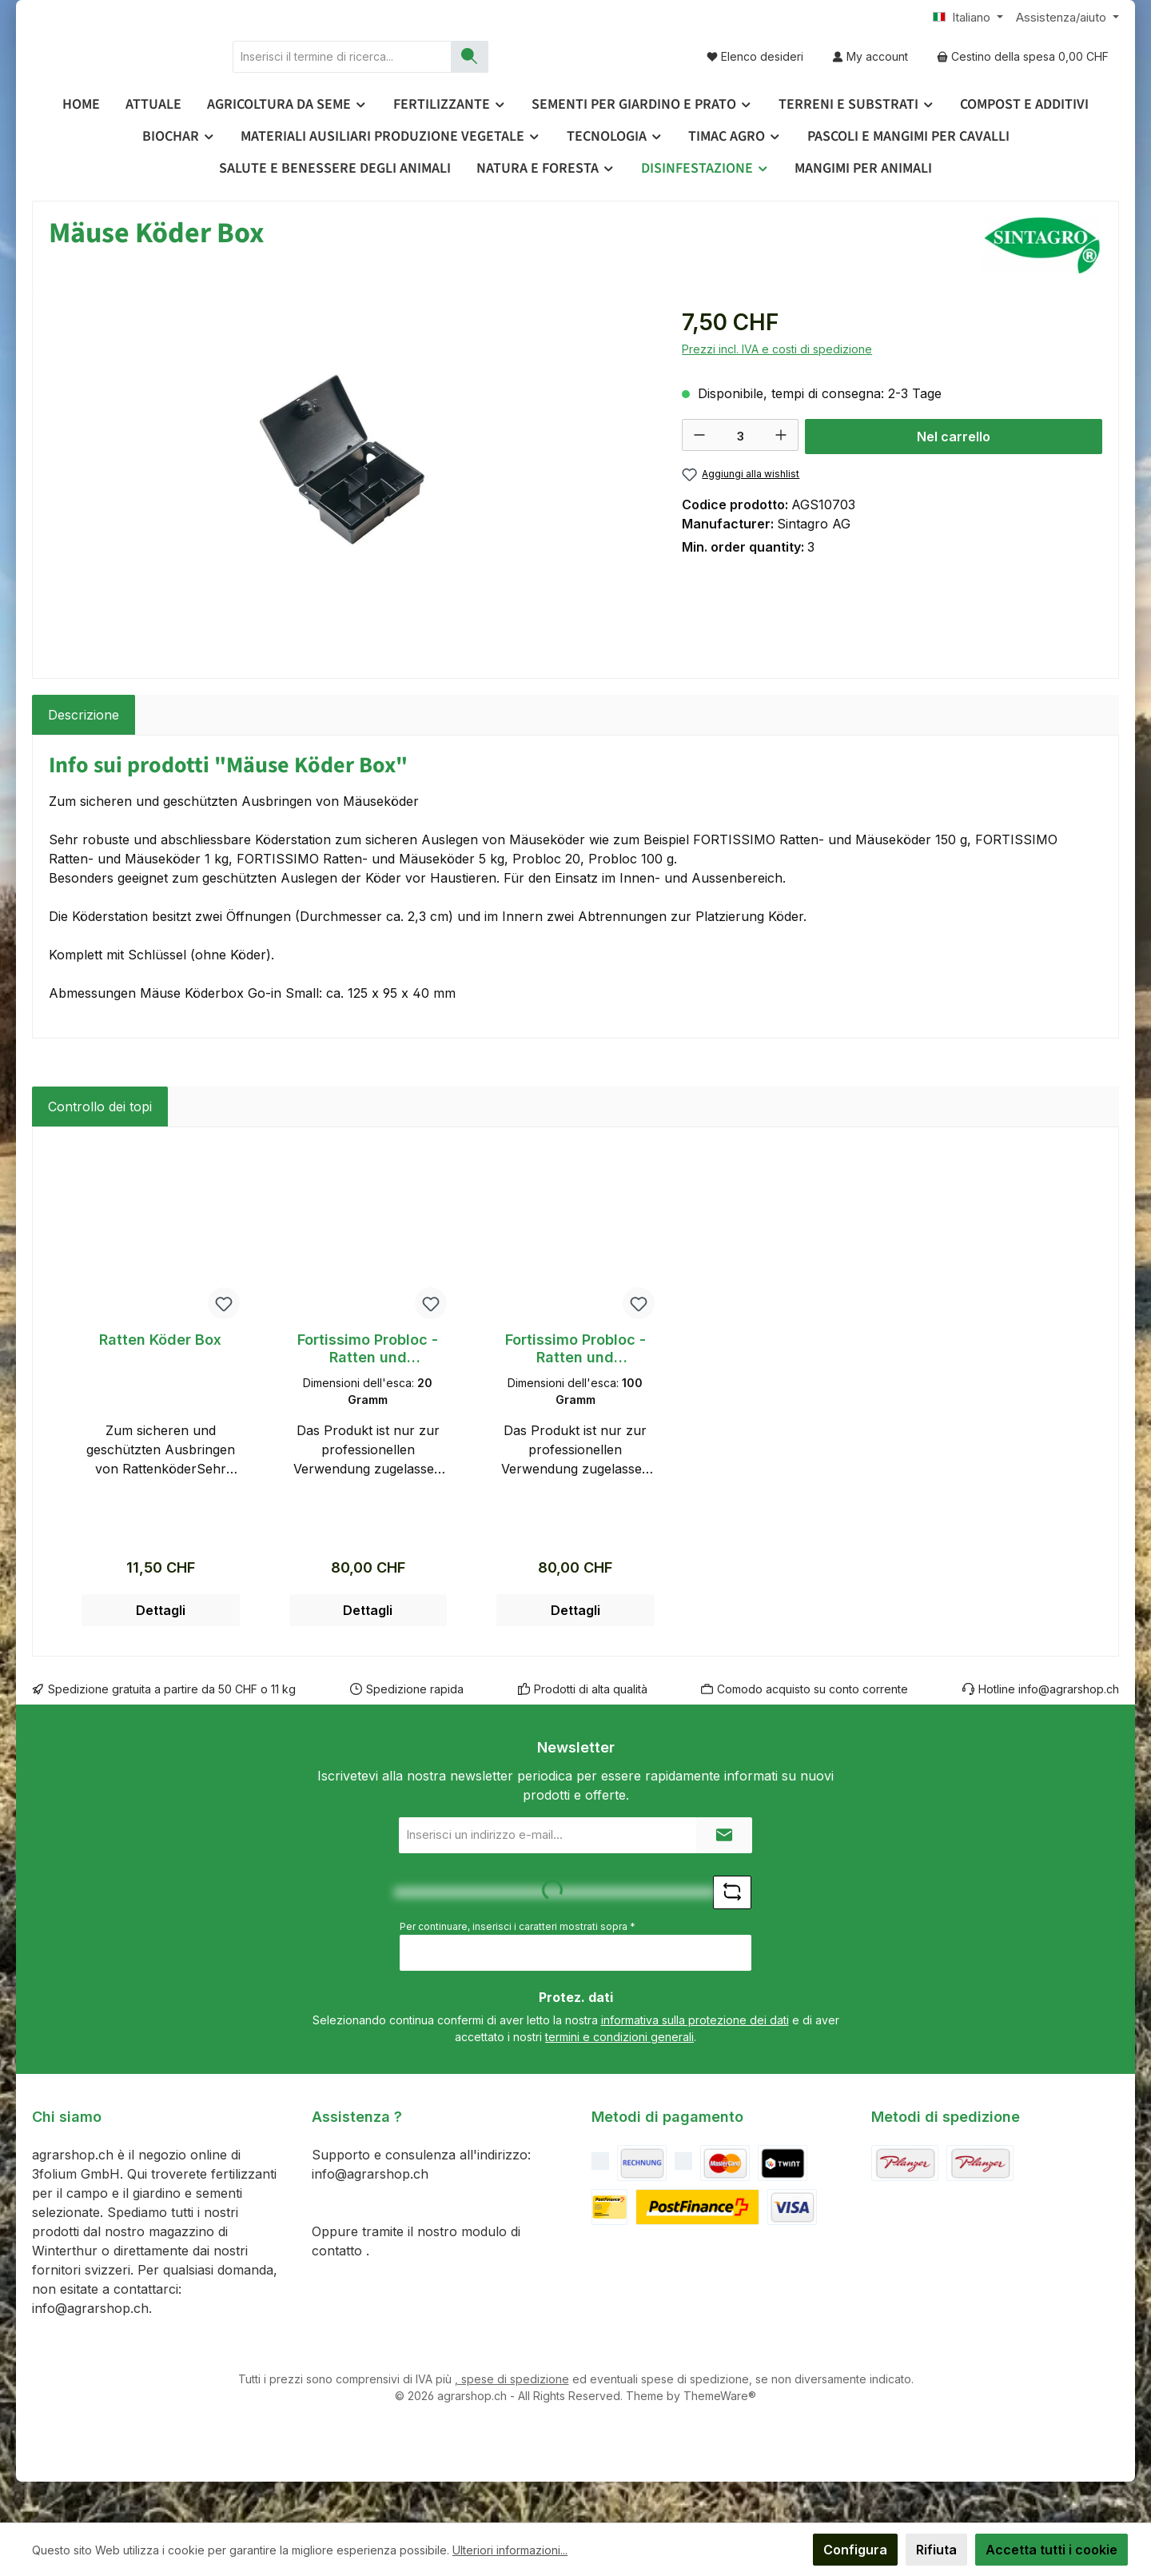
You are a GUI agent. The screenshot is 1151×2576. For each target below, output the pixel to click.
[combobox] (473, 77)
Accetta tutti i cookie (1051, 2550)
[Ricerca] (601, 77)
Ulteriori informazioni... (510, 2550)
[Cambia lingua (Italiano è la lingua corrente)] (968, 17)
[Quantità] (740, 476)
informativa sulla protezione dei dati (695, 2061)
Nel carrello (953, 477)
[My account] (870, 76)
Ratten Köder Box (160, 1380)
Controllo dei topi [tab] (100, 1147)
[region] (349, 518)
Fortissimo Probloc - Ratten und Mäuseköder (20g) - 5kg (368, 1389)
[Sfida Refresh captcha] (732, 1933)
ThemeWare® (719, 2436)
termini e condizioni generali (619, 2077)
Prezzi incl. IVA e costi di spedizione (777, 390)
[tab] (83, 756)
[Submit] (724, 1876)
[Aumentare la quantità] (781, 476)
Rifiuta (936, 2550)
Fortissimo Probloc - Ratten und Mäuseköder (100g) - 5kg (575, 1389)
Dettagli (160, 1651)
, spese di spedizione (512, 2419)
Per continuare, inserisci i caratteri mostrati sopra (517, 1967)
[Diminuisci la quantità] (699, 476)
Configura (855, 2550)
